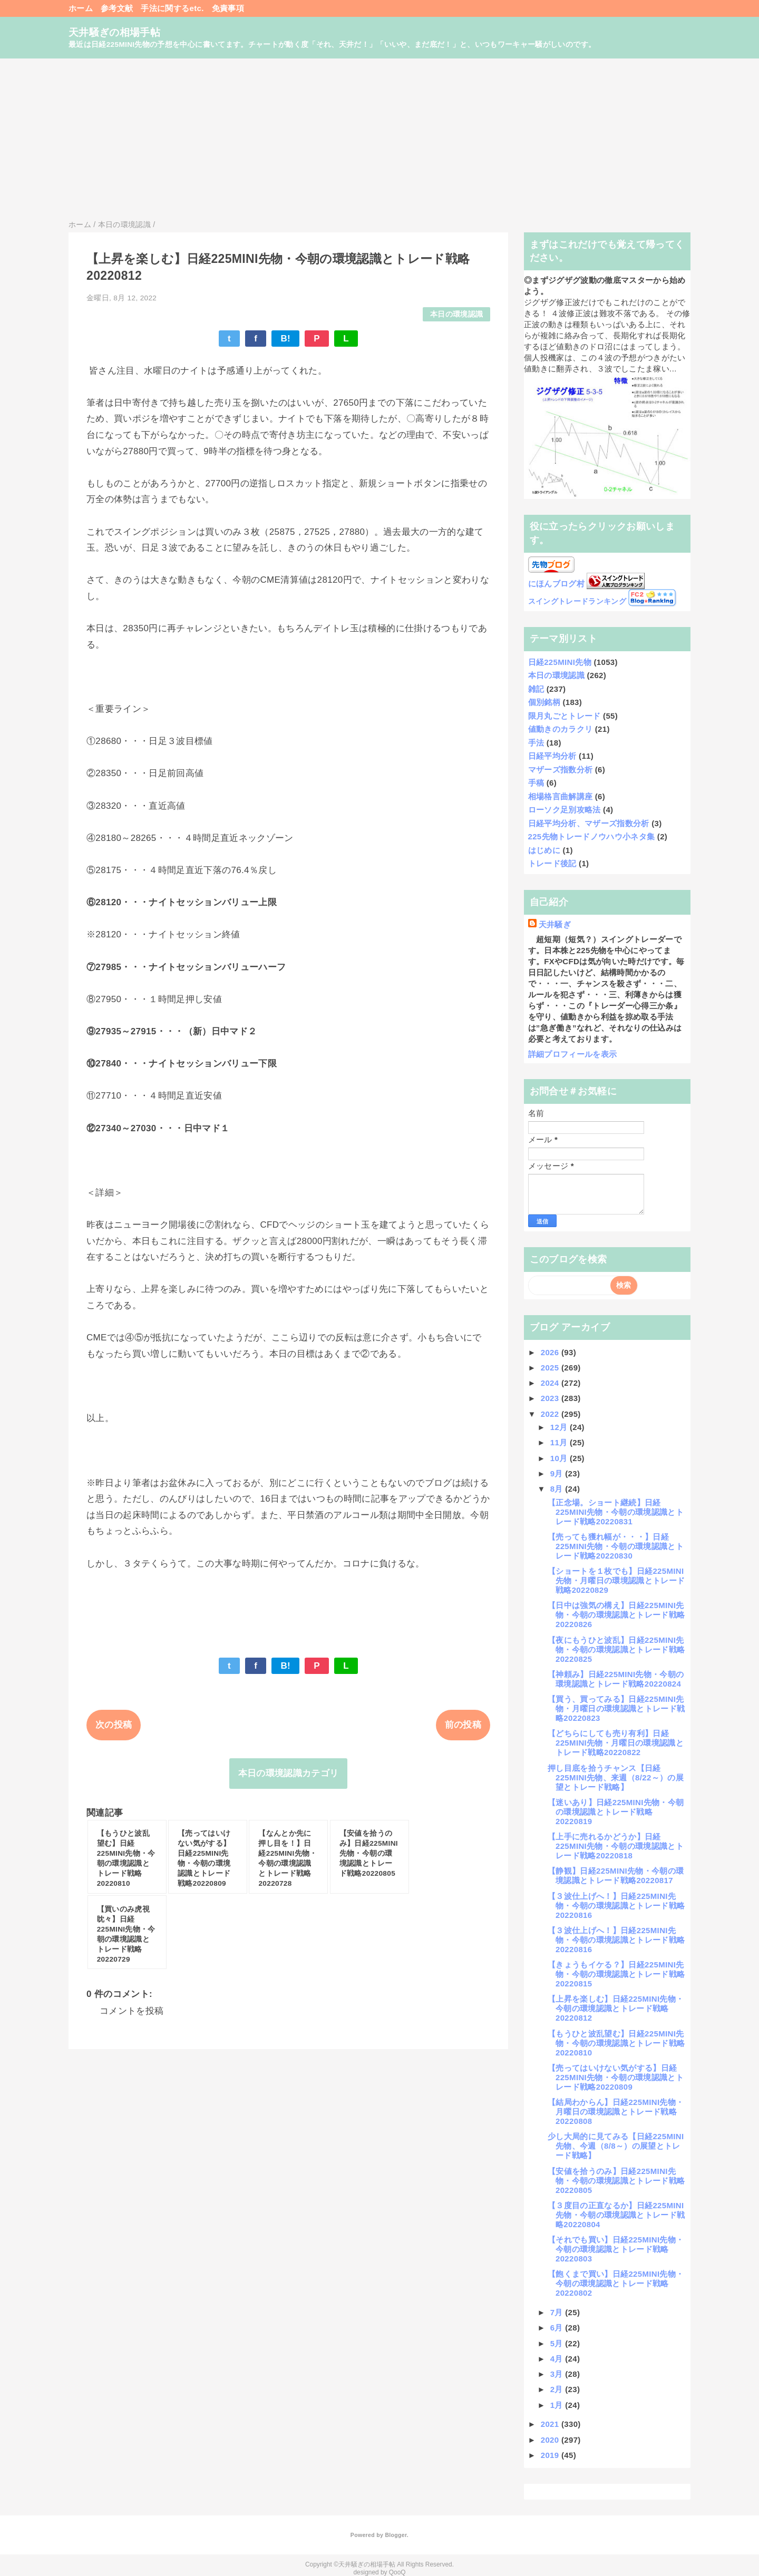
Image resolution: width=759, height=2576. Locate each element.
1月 (558, 2405)
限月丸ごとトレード (564, 715)
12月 (560, 1427)
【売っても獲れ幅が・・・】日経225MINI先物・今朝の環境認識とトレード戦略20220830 (616, 1546)
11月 (560, 1442)
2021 (551, 2424)
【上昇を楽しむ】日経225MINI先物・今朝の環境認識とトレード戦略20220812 (616, 2008)
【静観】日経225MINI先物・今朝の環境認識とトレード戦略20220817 (616, 1875)
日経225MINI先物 (559, 662)
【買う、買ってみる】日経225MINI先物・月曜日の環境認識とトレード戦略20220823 (616, 1708)
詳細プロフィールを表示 (572, 1054)
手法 (536, 742)
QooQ (397, 2572)
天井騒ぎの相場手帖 (114, 32)
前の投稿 (463, 1725)
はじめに (544, 850)
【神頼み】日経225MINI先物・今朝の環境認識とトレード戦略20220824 (616, 1679)
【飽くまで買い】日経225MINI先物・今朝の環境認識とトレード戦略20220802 (616, 2283)
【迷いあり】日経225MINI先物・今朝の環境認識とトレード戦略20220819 (616, 1812)
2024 (551, 1382)
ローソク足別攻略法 (564, 809)
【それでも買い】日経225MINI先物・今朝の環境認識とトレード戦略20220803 (616, 2249)
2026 (551, 1352)
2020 (551, 2439)
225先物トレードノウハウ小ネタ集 (591, 836)
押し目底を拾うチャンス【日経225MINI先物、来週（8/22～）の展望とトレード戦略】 (616, 1777)
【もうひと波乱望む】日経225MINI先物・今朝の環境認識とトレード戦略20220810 (616, 2043)
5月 (558, 2343)
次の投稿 (113, 1725)
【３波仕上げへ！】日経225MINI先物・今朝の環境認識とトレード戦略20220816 (616, 1905)
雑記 (536, 688)
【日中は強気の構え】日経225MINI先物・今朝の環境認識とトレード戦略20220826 (616, 1615)
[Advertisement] (379, 137)
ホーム (81, 8)
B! (285, 339)
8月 (558, 1488)
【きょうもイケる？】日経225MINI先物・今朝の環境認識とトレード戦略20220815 (616, 1974)
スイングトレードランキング (577, 601)
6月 (558, 2327)
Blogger (395, 2535)
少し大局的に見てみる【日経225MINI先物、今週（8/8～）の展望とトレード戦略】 (616, 2146)
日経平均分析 (552, 755)
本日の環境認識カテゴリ (288, 1773)
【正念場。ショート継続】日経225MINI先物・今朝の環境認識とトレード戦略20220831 (616, 1512)
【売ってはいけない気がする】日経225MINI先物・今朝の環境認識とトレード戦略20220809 (616, 2077)
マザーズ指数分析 (560, 769)
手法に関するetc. (172, 8)
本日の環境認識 (456, 314)
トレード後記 (552, 863)
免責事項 (228, 8)
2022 (551, 1413)
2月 (558, 2389)
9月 (558, 1473)
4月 (558, 2358)
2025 (551, 1367)
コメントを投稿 (131, 2011)
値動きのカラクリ (560, 728)
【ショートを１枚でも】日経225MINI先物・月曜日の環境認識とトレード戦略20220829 (616, 1580)
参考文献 (117, 8)
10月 (560, 1458)
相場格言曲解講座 (560, 796)
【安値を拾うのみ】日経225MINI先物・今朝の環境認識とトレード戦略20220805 (616, 2181)
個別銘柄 (544, 702)
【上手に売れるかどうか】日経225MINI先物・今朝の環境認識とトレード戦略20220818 (616, 1846)
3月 (558, 2373)
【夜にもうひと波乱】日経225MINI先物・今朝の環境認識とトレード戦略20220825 (616, 1649)
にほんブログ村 (556, 583)
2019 (551, 2455)
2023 (551, 1398)
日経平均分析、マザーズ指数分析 (588, 823)
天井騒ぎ (555, 924)
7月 (558, 2312)
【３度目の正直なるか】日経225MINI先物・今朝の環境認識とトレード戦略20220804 (616, 2215)
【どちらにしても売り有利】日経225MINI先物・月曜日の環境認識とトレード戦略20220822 (616, 1743)
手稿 (536, 782)
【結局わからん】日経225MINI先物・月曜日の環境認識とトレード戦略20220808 (616, 2112)
